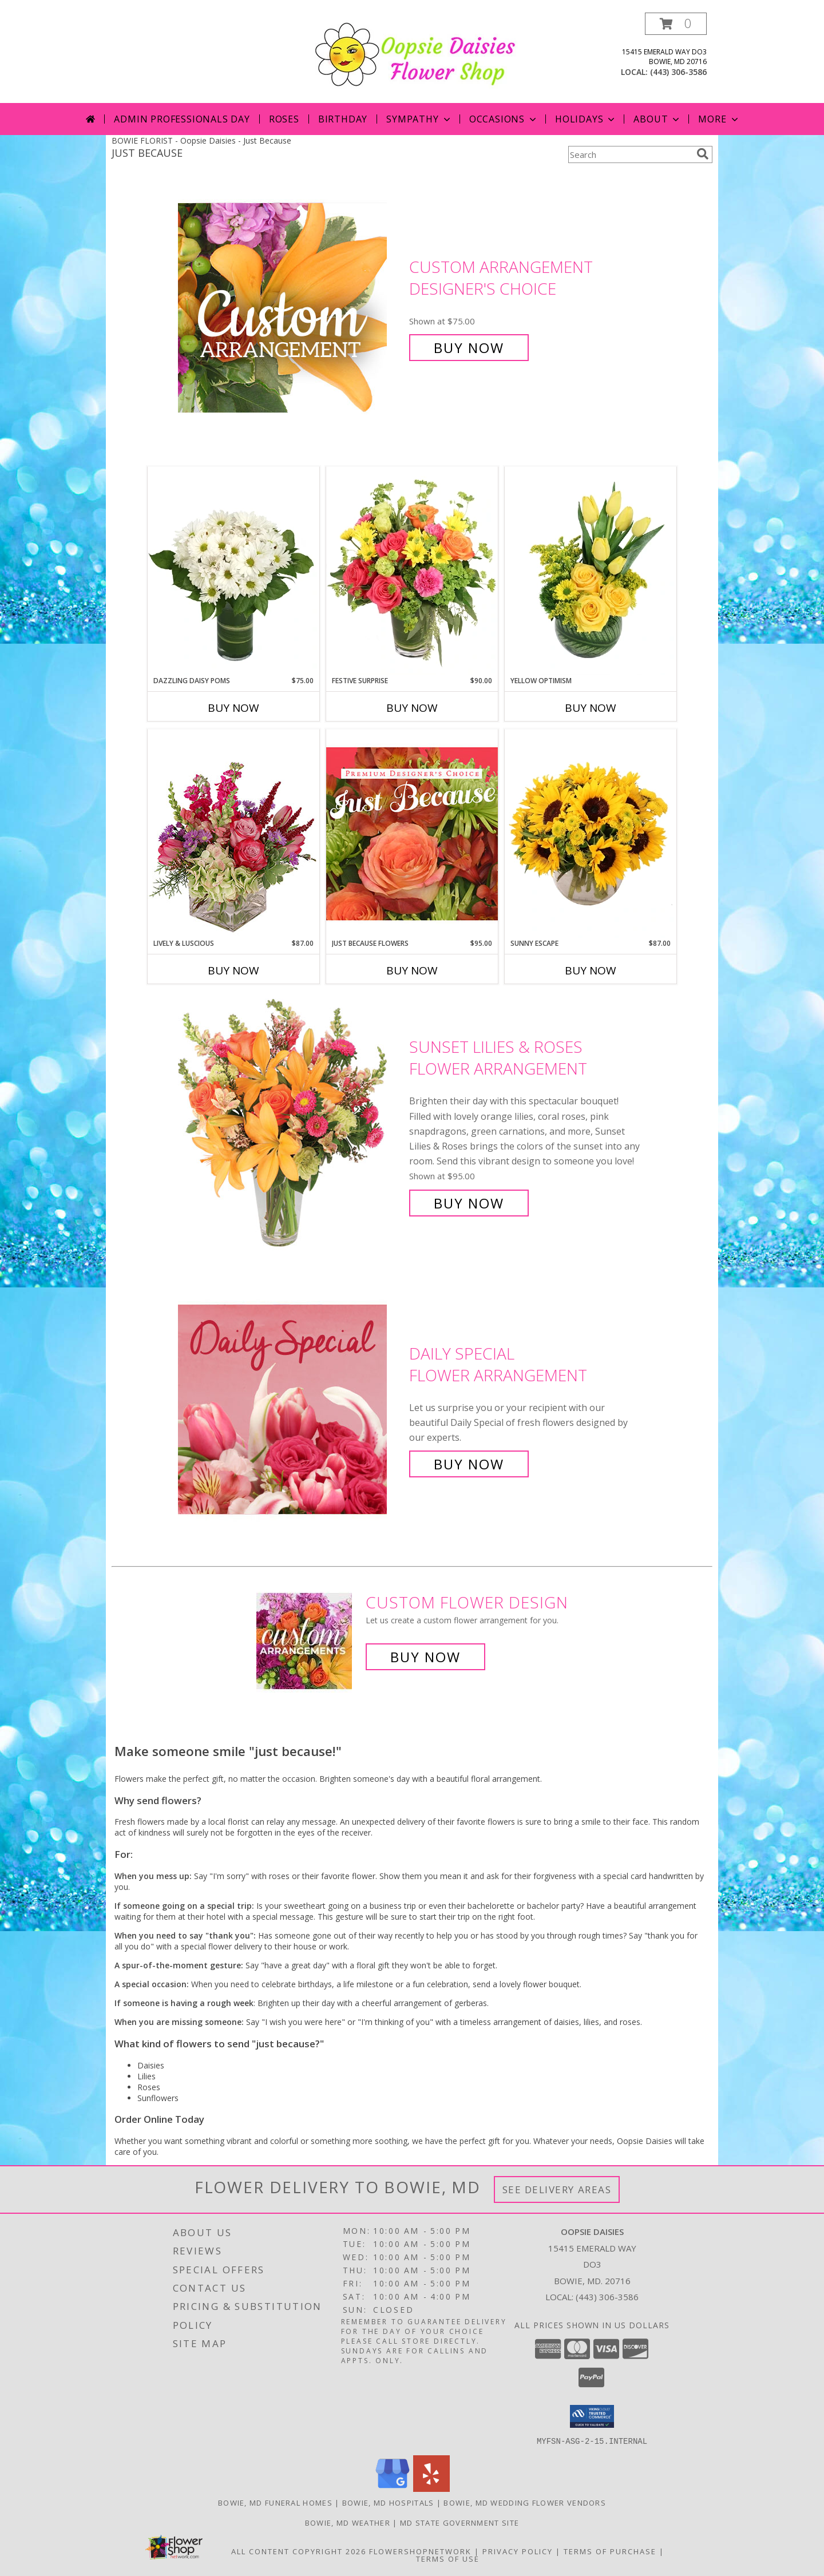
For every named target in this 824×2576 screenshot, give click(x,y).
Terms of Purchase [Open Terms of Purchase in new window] (610, 2551)
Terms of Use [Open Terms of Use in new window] (448, 2558)
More (719, 119)
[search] (703, 154)
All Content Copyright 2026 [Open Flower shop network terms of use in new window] (298, 2551)
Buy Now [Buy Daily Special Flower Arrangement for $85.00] (469, 1464)
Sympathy (419, 119)
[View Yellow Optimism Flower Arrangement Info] (590, 571)
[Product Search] (630, 154)
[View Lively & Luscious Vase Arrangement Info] (233, 833)
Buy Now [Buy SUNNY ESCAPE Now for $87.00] (590, 970)
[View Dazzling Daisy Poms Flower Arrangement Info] (233, 571)
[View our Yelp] (431, 2488)
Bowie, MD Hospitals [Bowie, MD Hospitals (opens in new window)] (388, 2502)
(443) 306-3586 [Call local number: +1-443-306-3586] (678, 71)
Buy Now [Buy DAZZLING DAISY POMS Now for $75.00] (233, 707)
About (657, 119)
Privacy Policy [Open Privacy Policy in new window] (517, 2551)
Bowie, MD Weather (347, 2522)
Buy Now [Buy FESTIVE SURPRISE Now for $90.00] (412, 707)
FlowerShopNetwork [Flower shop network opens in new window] (420, 2551)
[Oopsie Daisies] (416, 53)
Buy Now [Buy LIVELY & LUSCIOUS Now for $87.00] (233, 970)
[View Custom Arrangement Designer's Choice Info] (290, 307)
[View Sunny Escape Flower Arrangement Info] (590, 834)
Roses (284, 119)
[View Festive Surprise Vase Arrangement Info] (412, 571)
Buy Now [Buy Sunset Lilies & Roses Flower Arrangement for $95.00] (469, 1203)
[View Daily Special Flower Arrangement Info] (290, 1409)
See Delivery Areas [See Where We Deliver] (557, 2189)
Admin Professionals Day (181, 119)
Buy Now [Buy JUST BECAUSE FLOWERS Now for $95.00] (412, 970)
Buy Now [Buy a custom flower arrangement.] (425, 1656)
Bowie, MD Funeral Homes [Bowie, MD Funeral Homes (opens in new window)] (275, 2502)
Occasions (503, 119)
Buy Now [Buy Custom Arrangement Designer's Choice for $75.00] (469, 347)
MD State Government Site (459, 2522)
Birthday (342, 119)
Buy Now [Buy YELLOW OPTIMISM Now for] (590, 707)
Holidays (586, 119)
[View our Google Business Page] (392, 2488)
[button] (676, 24)
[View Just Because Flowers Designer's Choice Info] (412, 833)
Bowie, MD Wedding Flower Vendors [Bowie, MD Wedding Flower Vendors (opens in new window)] (524, 2502)
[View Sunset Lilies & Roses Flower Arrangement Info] (290, 1125)
